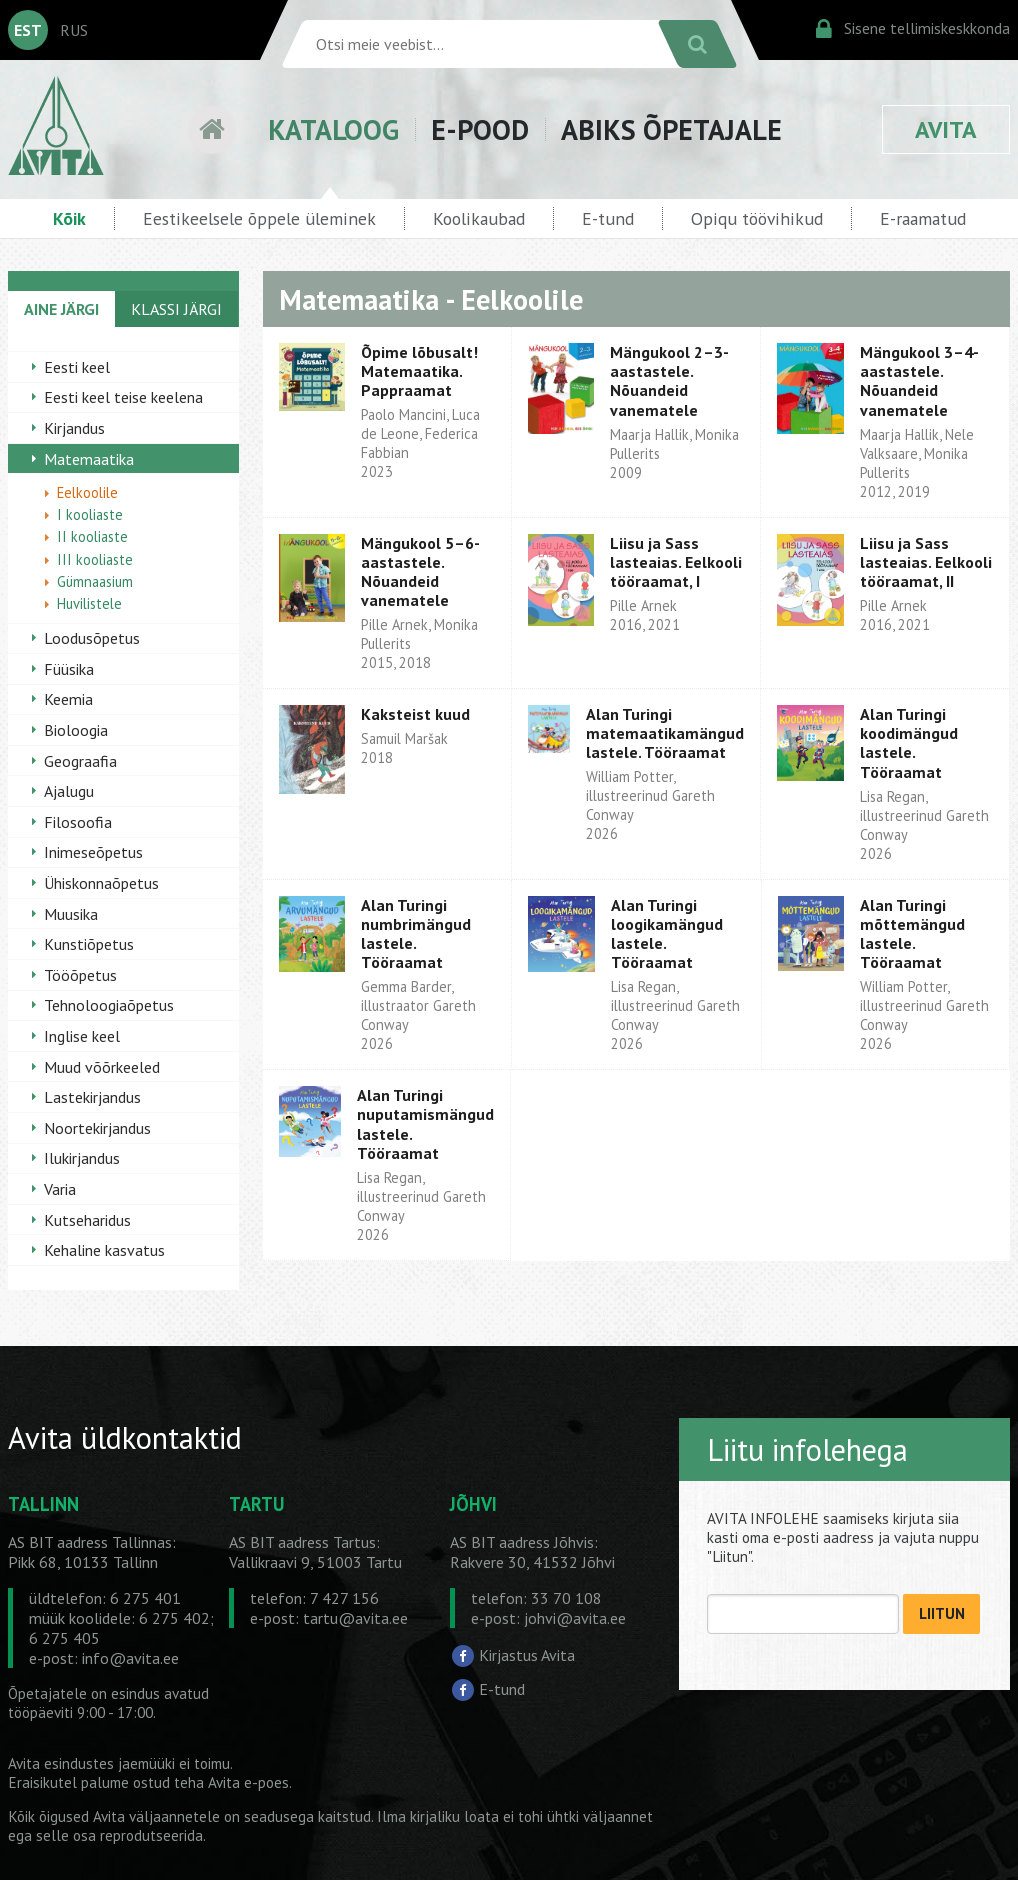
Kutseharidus (87, 1220)
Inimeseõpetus (93, 852)
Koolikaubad (479, 218)
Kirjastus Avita (527, 1655)
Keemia (68, 699)
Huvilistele (89, 603)
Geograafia (80, 761)
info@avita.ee (130, 1658)
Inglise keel (82, 1036)
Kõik (69, 218)
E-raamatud (923, 218)
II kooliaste (92, 536)
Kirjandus (74, 428)
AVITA (946, 129)
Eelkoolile (87, 492)
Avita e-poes (248, 1782)
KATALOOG (333, 129)
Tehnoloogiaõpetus (109, 1005)
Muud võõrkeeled (102, 1067)
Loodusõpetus (92, 638)
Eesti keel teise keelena (123, 397)
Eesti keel (77, 367)
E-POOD (480, 129)
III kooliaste (95, 559)
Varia (60, 1189)
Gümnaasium (95, 581)
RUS (74, 30)
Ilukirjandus (82, 1158)
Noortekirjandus (97, 1128)
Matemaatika (89, 459)
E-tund (608, 218)
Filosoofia (78, 822)
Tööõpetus (80, 975)
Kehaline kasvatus (104, 1250)
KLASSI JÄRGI (176, 309)
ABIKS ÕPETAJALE (671, 129)
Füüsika (69, 669)
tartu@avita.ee (355, 1618)
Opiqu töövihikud (757, 218)
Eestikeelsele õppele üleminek (259, 218)
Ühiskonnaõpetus (101, 883)
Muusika (71, 914)
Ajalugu (69, 791)
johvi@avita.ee (575, 1618)
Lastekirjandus (92, 1097)
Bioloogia (76, 730)
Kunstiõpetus (89, 944)
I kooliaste (90, 514)
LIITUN (942, 1613)
